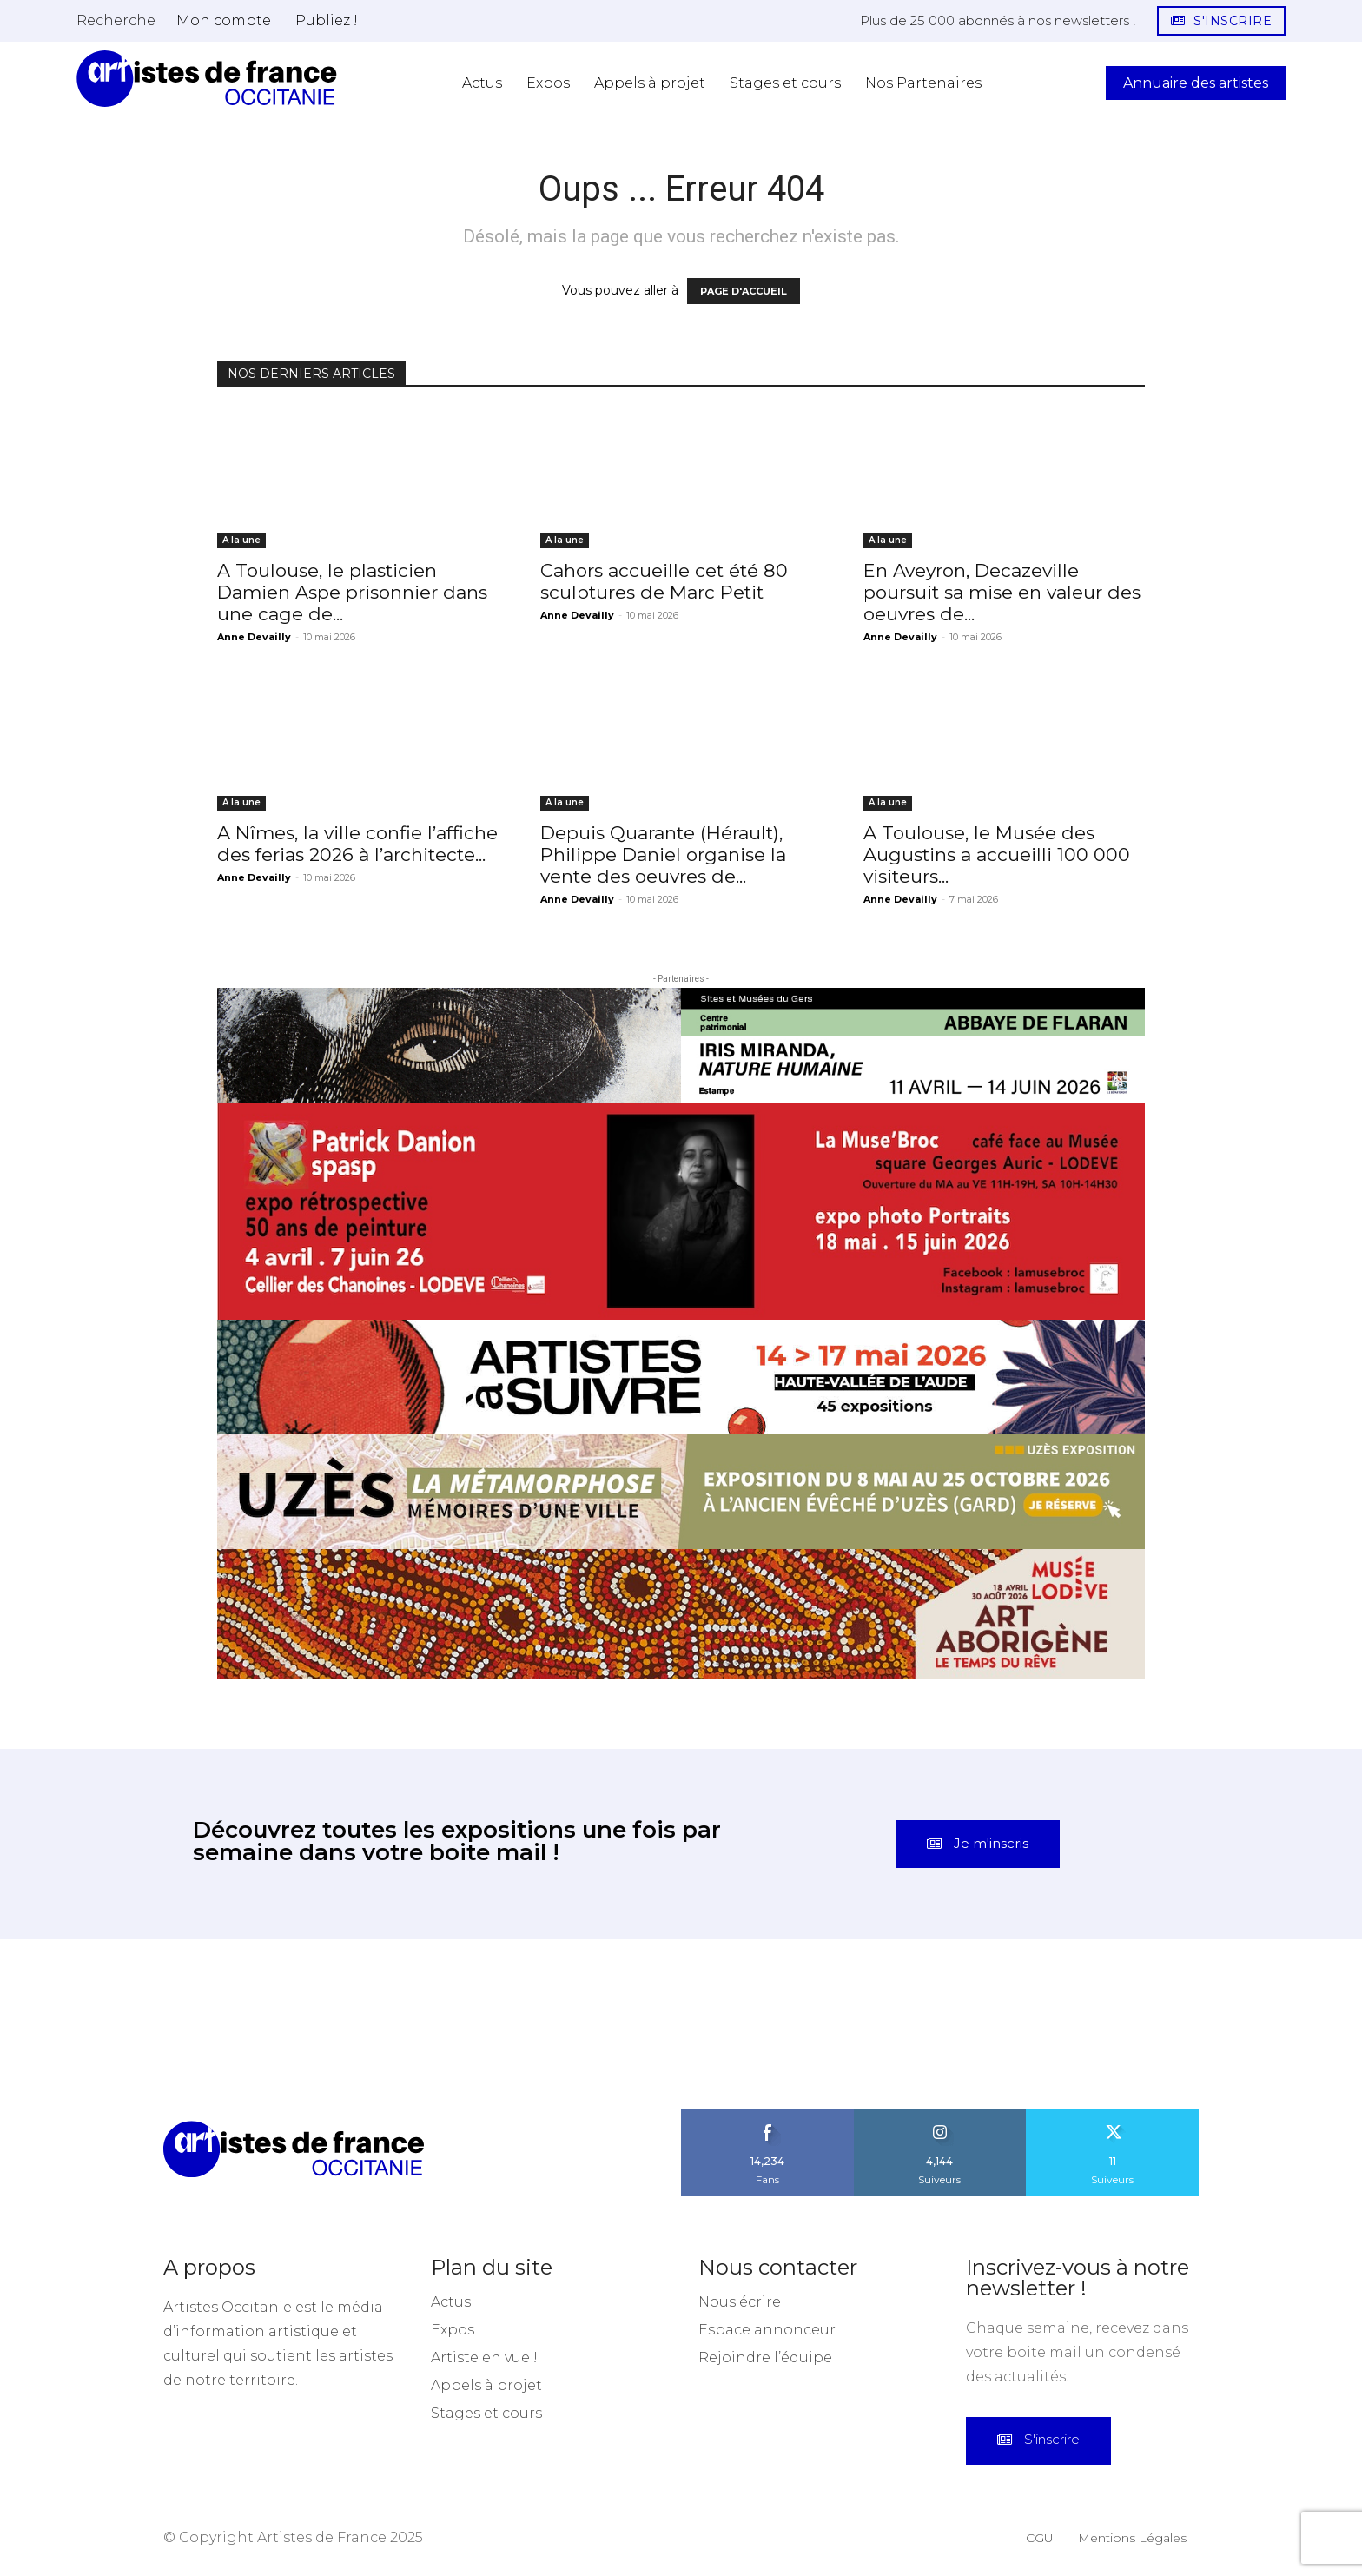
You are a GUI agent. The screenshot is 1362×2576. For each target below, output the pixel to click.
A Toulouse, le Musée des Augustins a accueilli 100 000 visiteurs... (996, 854)
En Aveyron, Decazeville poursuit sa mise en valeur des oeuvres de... (1002, 592)
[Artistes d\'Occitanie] (206, 78)
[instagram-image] (85, 2024)
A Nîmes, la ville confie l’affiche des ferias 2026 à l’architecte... (357, 843)
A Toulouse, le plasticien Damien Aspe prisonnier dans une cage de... (352, 592)
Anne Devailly (254, 637)
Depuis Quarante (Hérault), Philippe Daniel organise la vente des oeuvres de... (663, 854)
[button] (115, 20)
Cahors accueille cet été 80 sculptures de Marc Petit (664, 581)
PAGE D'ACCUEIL (743, 291)
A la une (241, 540)
